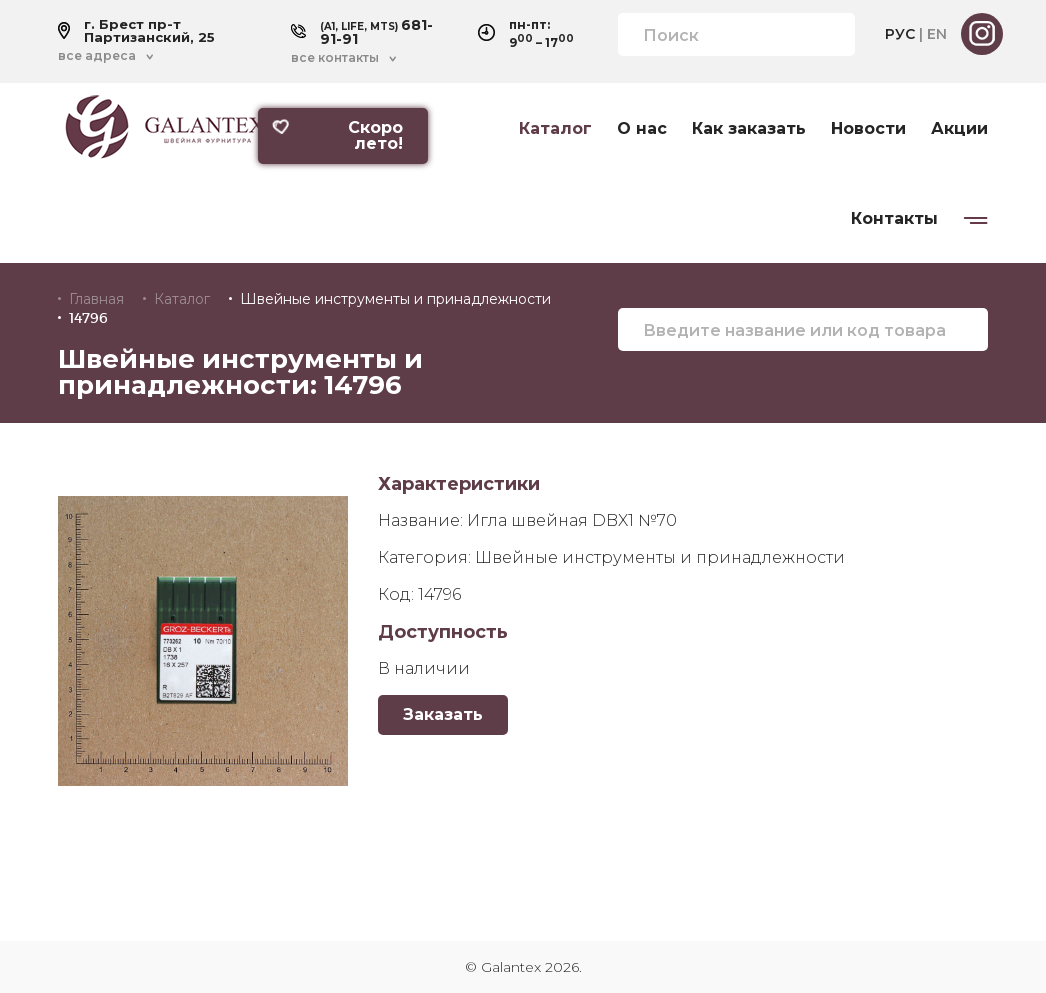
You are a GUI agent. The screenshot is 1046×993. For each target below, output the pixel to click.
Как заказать (749, 129)
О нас (642, 129)
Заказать (443, 714)
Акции (959, 129)
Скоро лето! (337, 135)
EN (937, 34)
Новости (868, 129)
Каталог (555, 129)
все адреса (97, 56)
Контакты (894, 219)
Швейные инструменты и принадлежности (395, 299)
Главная (96, 299)
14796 (88, 318)
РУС (900, 34)
